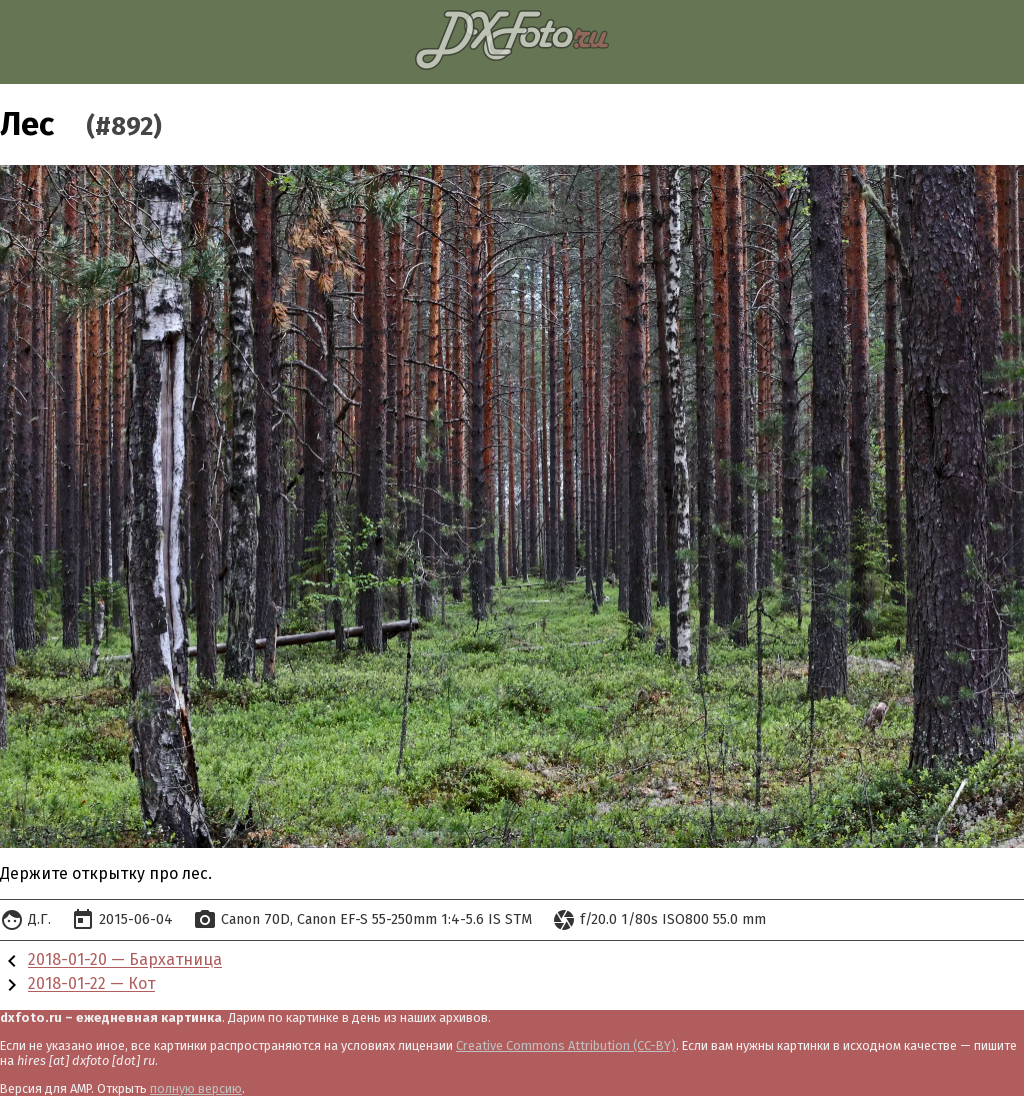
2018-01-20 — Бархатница (125, 960)
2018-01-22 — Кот (91, 984)
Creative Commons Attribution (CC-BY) (566, 1045)
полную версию (196, 1088)
